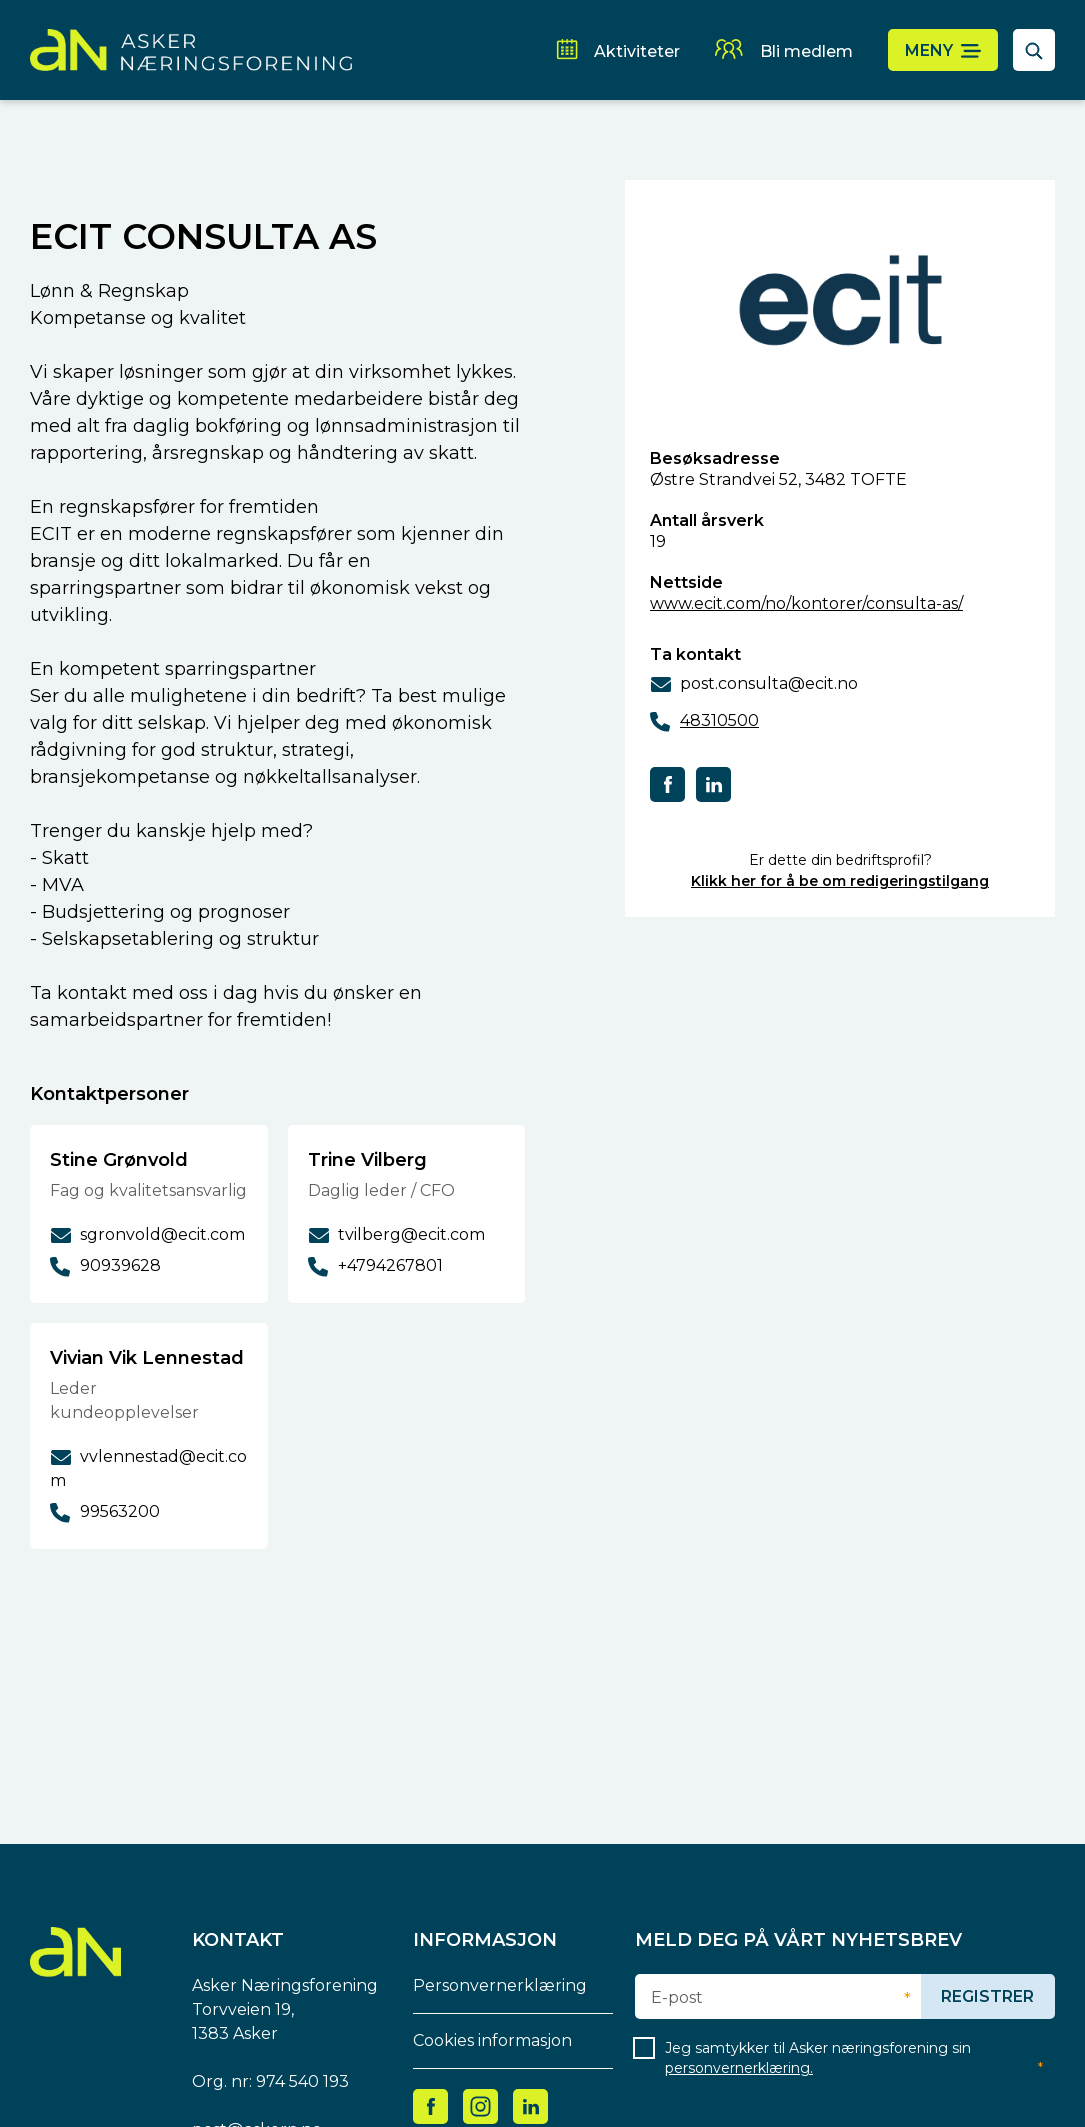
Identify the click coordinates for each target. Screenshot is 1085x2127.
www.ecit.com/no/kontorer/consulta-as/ (806, 603)
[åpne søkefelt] (1034, 50)
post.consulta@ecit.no (769, 683)
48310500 (719, 720)
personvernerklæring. (739, 2068)
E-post (677, 1998)
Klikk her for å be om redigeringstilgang (840, 881)
